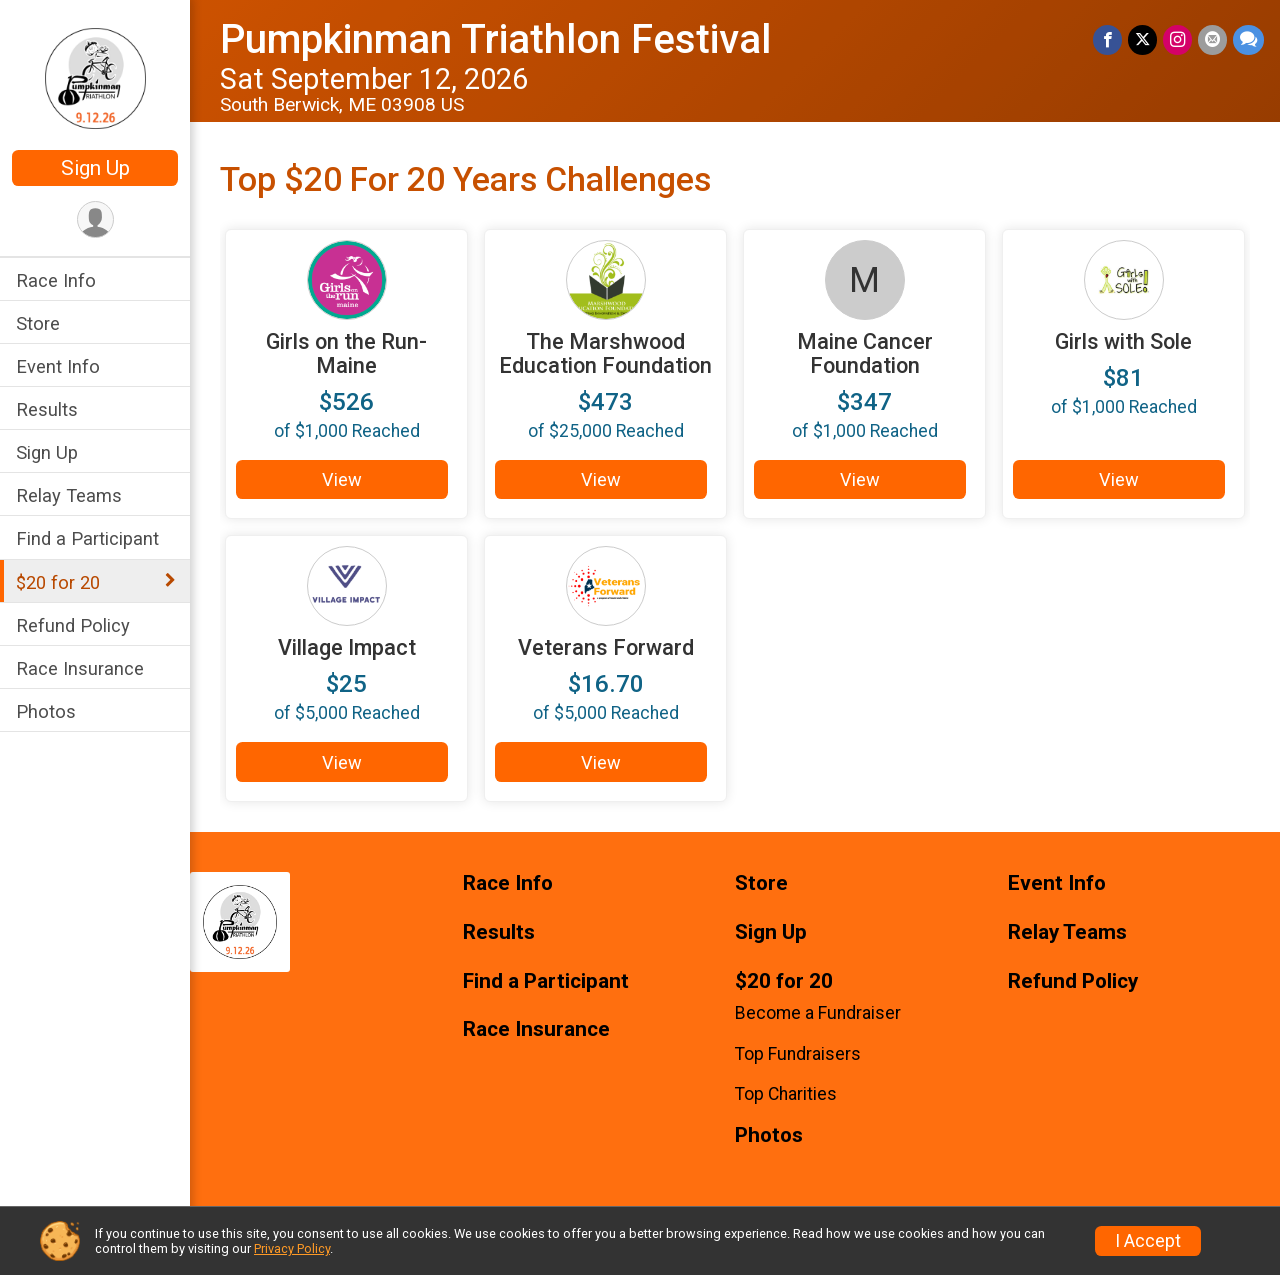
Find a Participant (87, 538)
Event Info (58, 366)
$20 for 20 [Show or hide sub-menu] (58, 582)
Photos (46, 711)
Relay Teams (69, 495)
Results (47, 409)
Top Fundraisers (798, 1054)
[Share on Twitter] (1142, 39)
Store (38, 323)
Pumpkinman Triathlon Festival (495, 39)
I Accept (1148, 1241)
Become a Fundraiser (818, 1013)
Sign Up (95, 168)
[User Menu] (95, 219)
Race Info (56, 280)
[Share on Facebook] (1107, 39)
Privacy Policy (292, 1248)
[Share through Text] (1248, 39)
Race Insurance (80, 668)
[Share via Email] (1212, 39)
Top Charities (786, 1094)
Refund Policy (73, 625)
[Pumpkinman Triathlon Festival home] (95, 77)
